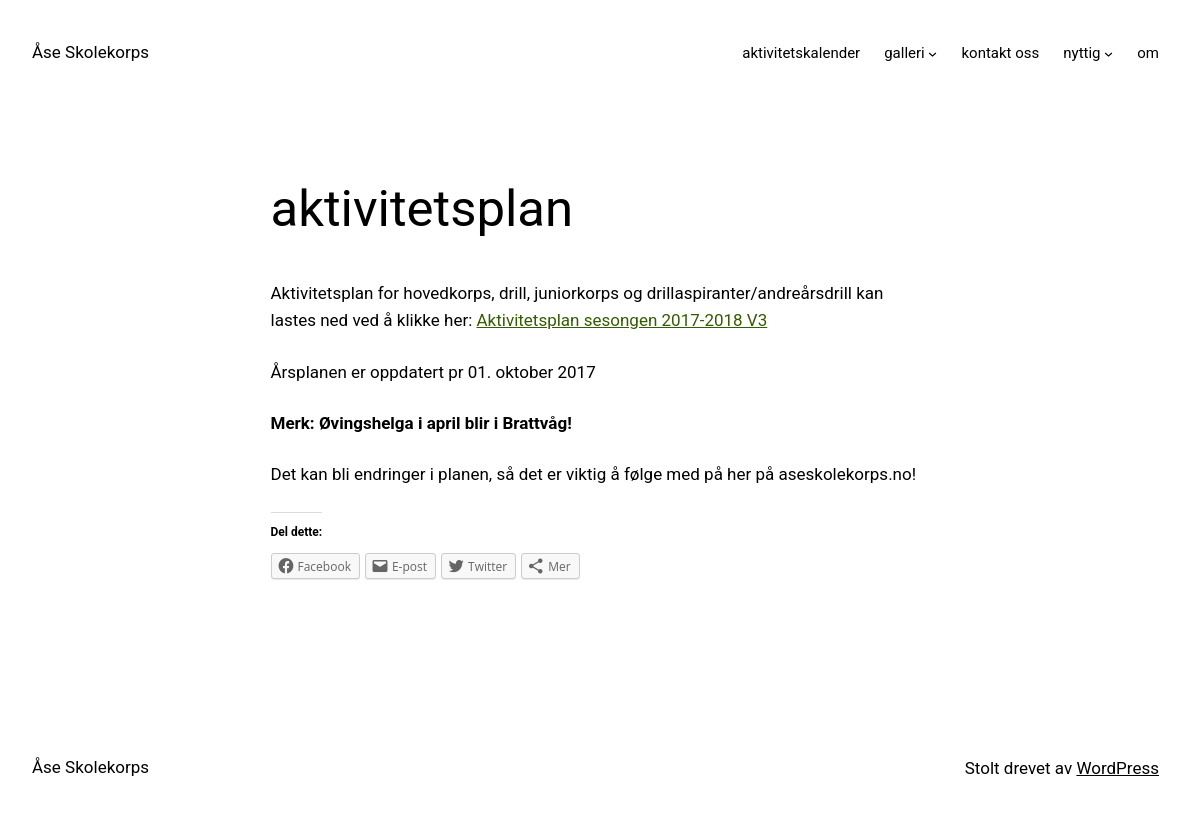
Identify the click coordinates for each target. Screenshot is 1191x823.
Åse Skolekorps (90, 52)
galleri (904, 53)
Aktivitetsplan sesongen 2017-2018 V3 (622, 320)
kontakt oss (1000, 53)
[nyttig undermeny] (1108, 53)
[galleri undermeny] (932, 53)
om (1148, 53)
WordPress (1117, 768)
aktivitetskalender (801, 53)
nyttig (1081, 53)
